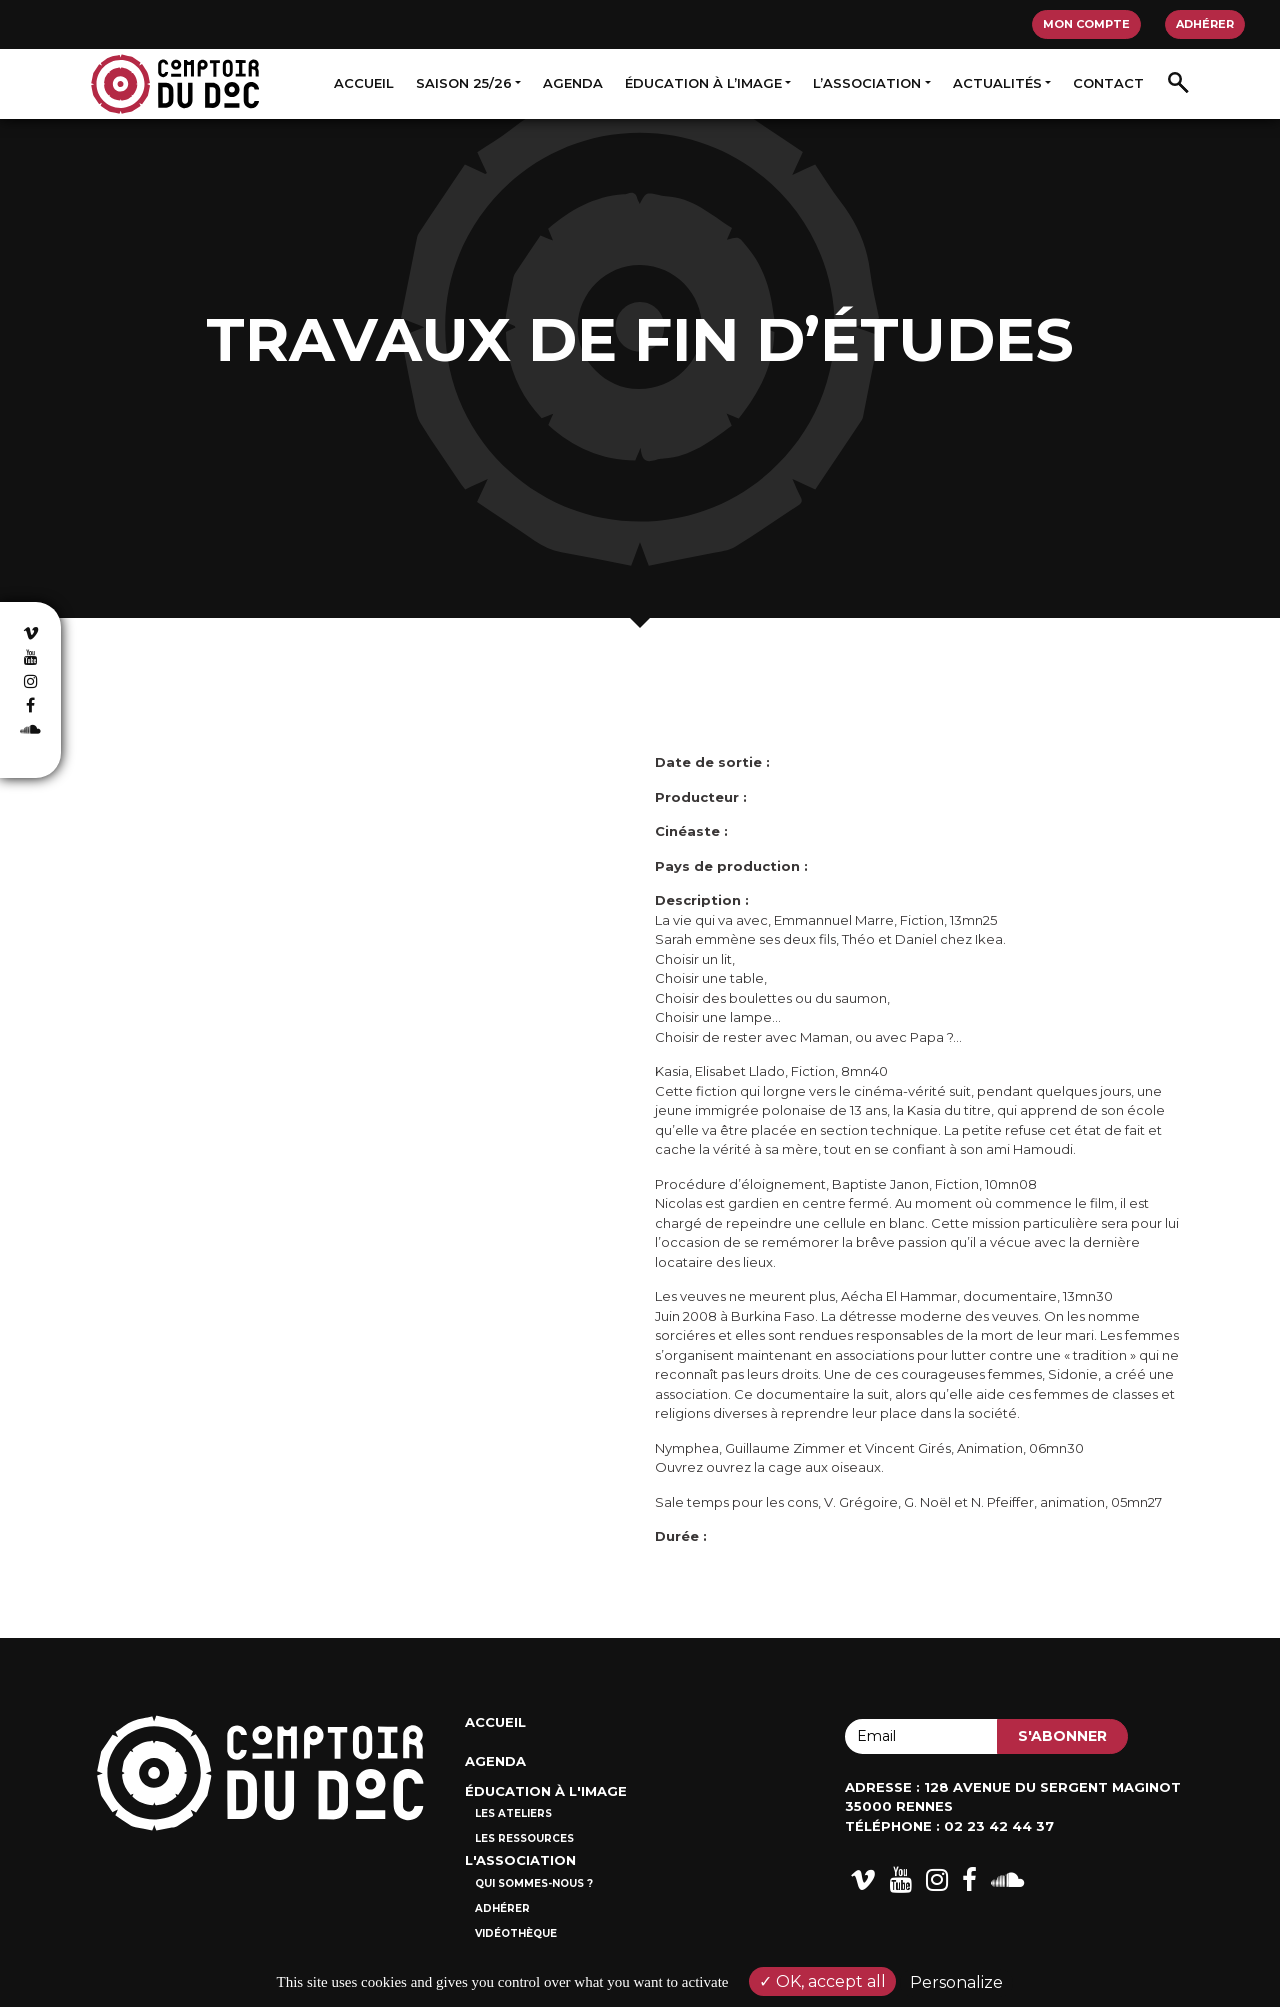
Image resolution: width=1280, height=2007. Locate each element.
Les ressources (524, 1838)
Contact (1108, 83)
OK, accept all (822, 1981)
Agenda (573, 83)
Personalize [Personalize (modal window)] (956, 1982)
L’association (867, 83)
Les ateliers (513, 1813)
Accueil (364, 83)
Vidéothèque (516, 1933)
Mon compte (1086, 24)
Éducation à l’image (703, 83)
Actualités (997, 83)
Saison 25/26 (464, 83)
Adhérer (1205, 24)
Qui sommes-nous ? (534, 1883)
